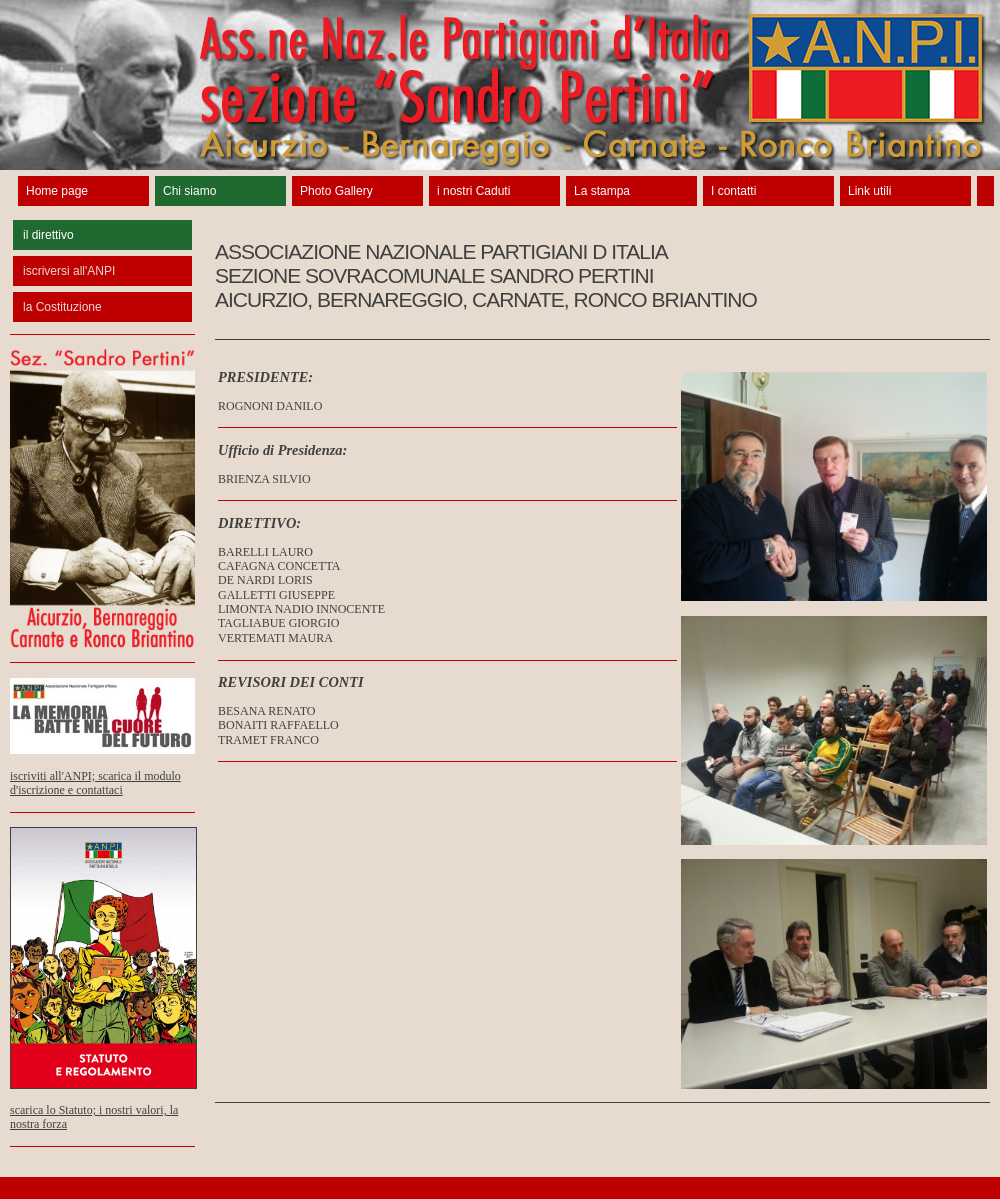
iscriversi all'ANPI (69, 271)
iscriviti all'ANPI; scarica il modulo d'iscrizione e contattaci (102, 770)
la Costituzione (62, 307)
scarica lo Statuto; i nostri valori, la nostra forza (103, 1105)
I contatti (733, 191)
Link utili (869, 191)
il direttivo (48, 235)
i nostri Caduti (473, 191)
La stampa (602, 191)
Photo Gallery (336, 191)
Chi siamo (189, 191)
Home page (57, 191)
